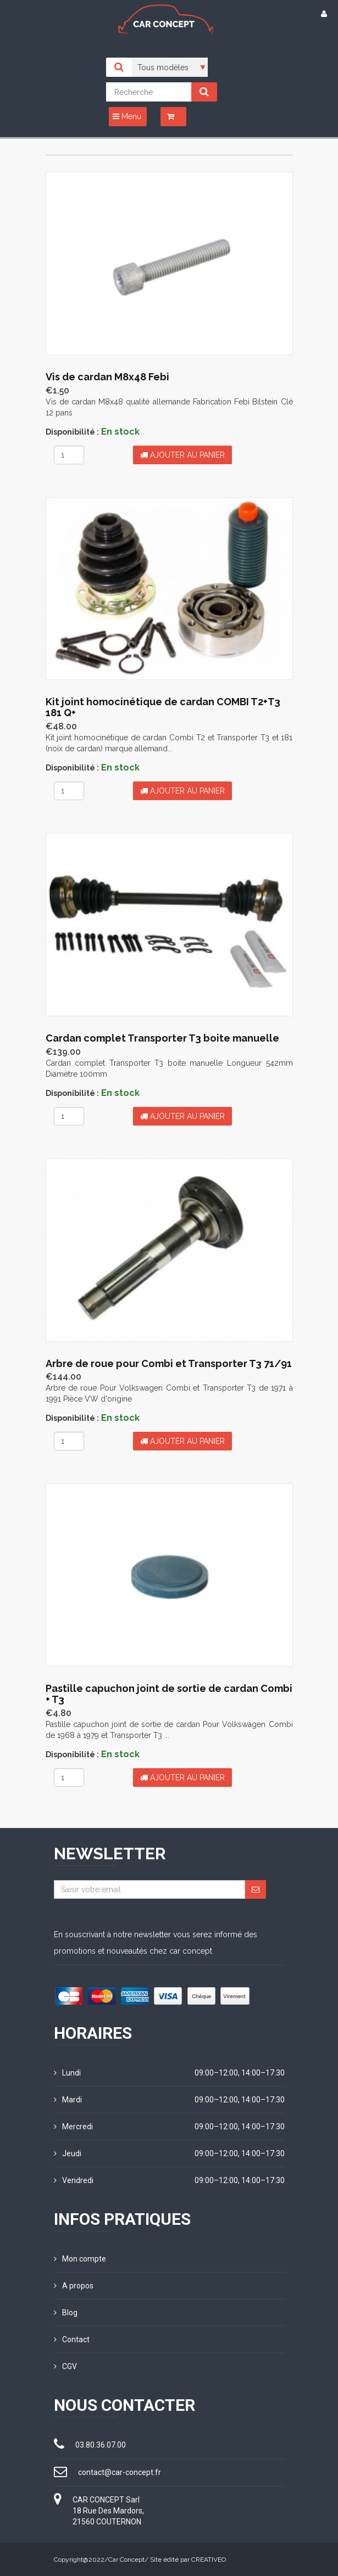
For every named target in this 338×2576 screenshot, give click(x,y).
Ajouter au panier (182, 455)
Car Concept (126, 2559)
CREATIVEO (208, 2559)
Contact (72, 2339)
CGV (65, 2366)
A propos (73, 2285)
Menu (127, 116)
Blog (65, 2312)
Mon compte (80, 2258)
